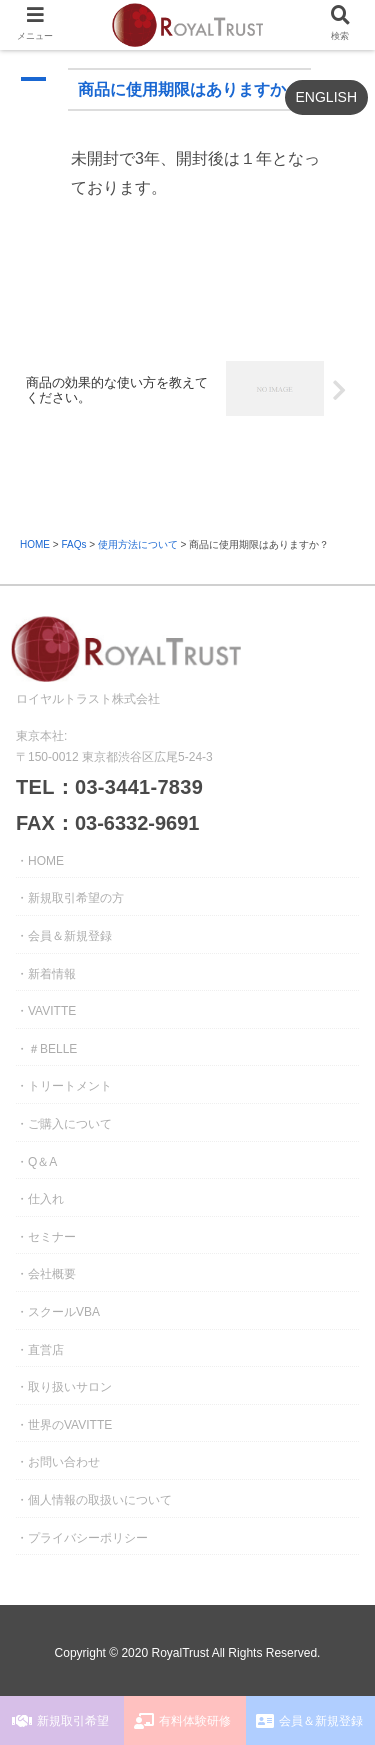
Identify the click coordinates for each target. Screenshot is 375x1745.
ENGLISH (326, 97)
